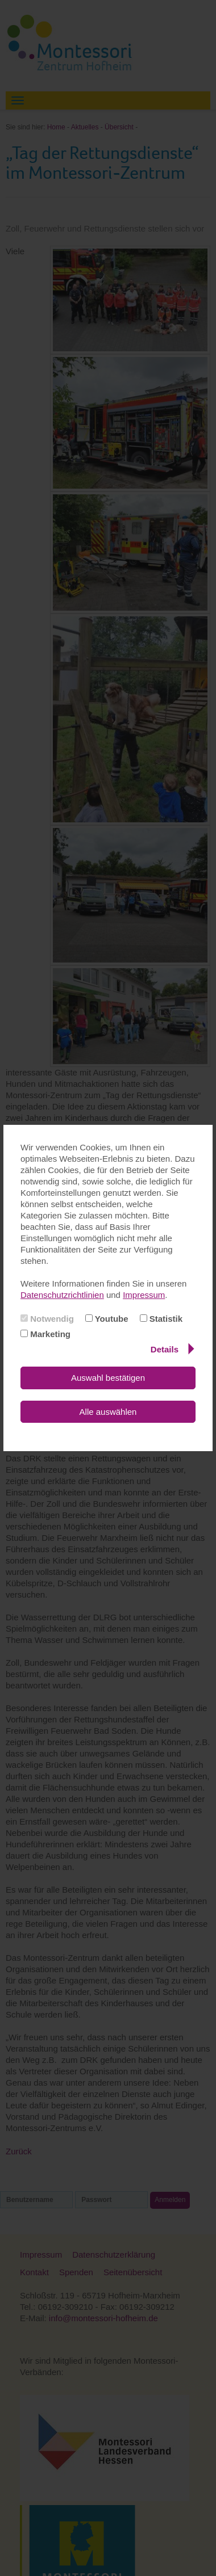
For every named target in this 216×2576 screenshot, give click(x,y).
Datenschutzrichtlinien (62, 1295)
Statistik (161, 1318)
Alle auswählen (108, 1412)
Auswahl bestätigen (108, 1377)
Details (172, 1349)
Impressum (144, 1295)
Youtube (106, 1318)
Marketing (45, 1334)
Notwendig (47, 1318)
